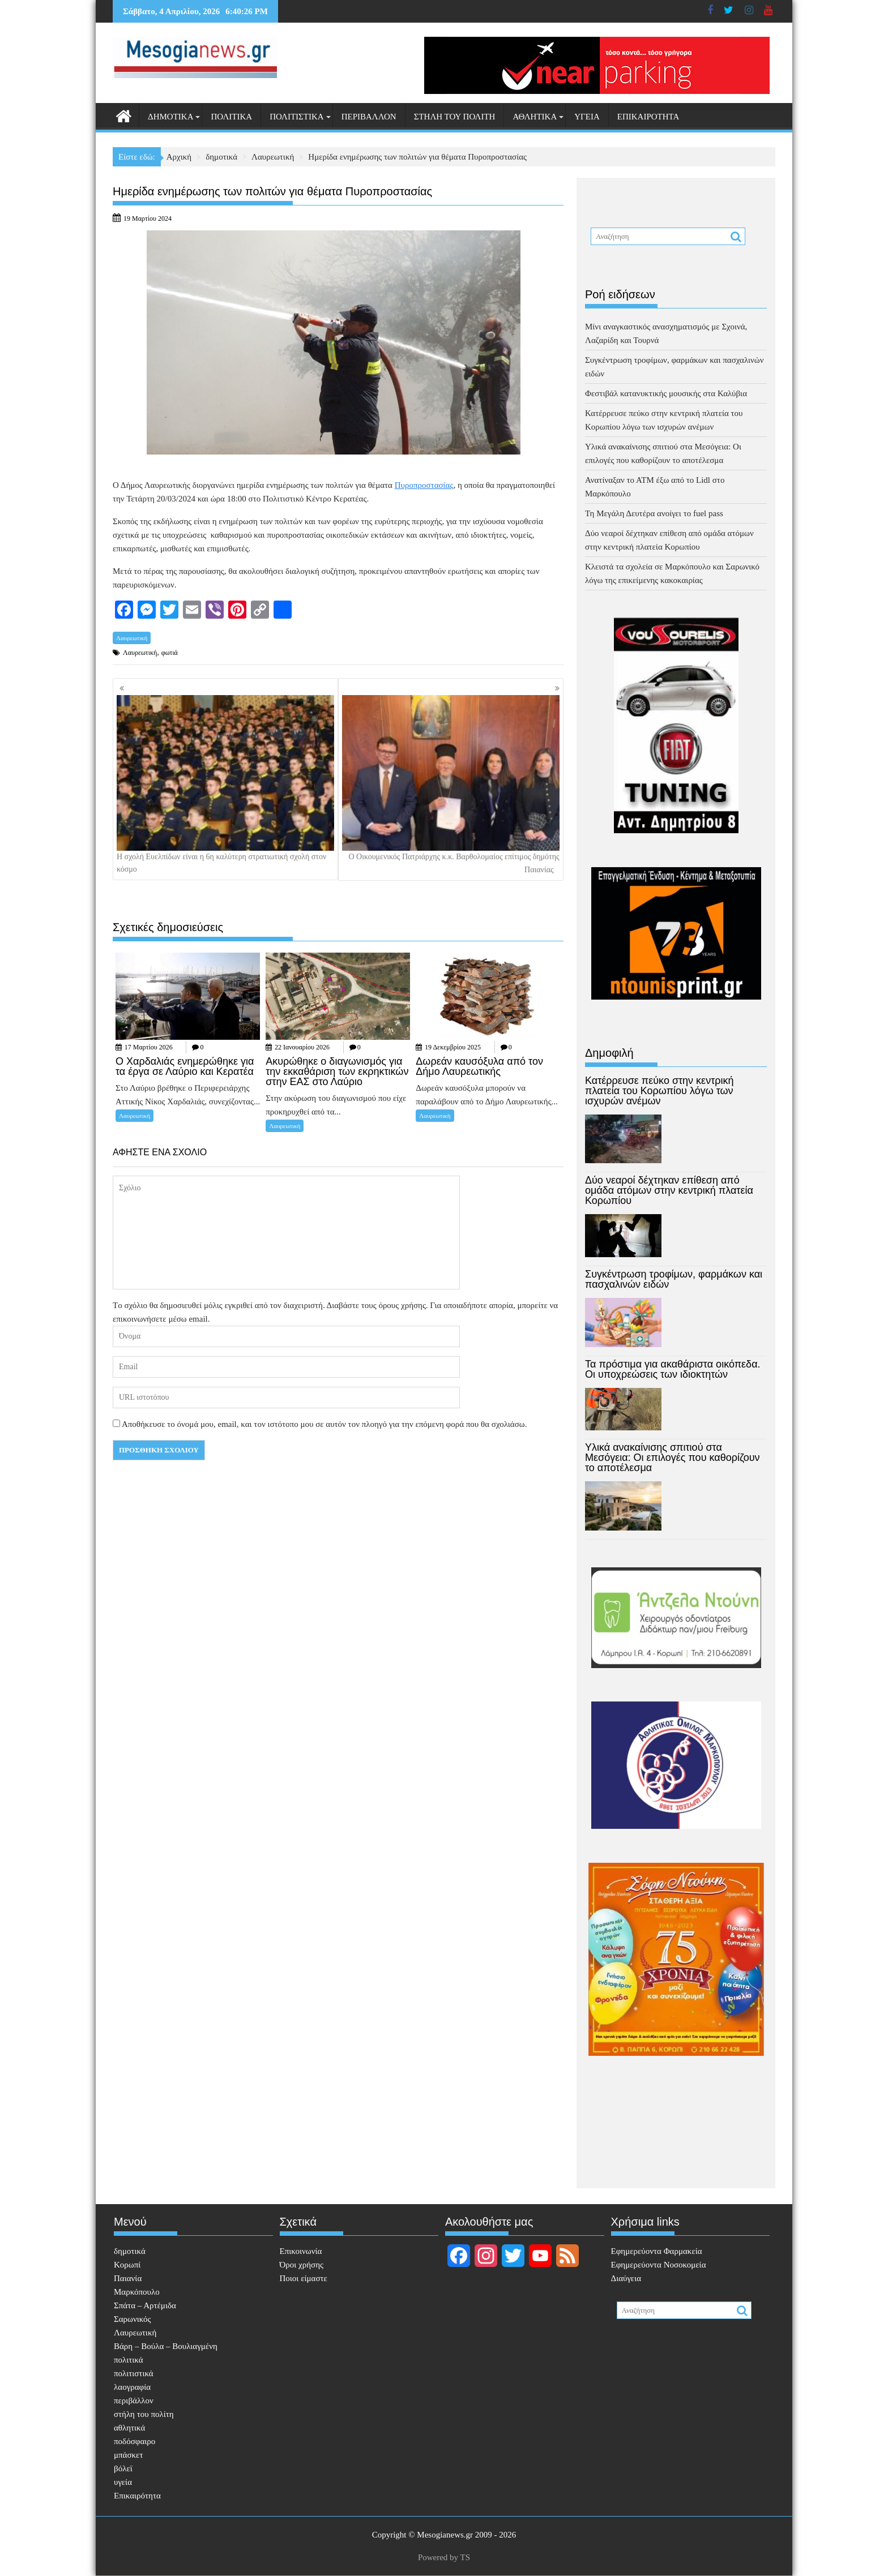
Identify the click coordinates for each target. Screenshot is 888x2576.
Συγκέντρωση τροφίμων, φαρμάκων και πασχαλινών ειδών (673, 1279)
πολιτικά (231, 116)
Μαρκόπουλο (137, 2291)
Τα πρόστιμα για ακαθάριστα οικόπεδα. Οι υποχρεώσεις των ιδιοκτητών (673, 1369)
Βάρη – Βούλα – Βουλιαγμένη (165, 2346)
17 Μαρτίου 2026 (149, 1047)
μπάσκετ (128, 2454)
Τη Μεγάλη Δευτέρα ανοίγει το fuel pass (654, 513)
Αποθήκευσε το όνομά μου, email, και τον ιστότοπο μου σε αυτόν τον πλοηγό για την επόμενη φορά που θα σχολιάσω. (324, 1424)
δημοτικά (170, 116)
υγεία (587, 116)
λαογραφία (132, 2386)
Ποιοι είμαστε (303, 2278)
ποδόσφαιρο (134, 2441)
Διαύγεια (626, 2278)
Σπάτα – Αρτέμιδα (145, 2305)
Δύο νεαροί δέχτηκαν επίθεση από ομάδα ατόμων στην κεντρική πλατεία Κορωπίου (669, 1190)
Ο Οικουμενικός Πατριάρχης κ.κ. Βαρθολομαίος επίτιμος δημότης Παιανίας (451, 784)
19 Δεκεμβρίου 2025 (453, 1047)
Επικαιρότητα (648, 116)
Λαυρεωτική (131, 638)
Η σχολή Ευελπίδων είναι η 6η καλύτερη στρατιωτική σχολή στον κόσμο (225, 784)
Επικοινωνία (301, 2251)
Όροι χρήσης (301, 2264)
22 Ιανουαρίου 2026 (302, 1047)
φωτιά (169, 653)
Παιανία (128, 2278)
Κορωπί (127, 2264)
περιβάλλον (368, 116)
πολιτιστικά (297, 116)
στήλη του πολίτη (455, 116)
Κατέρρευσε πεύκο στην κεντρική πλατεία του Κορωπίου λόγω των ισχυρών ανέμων (659, 1091)
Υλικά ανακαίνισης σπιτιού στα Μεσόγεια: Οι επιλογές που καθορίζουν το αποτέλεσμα (672, 1457)
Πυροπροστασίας (424, 485)
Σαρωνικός (132, 2319)
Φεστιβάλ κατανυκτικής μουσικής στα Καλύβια (666, 393)
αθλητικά (535, 116)
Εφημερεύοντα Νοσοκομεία (658, 2264)
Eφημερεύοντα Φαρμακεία (656, 2251)
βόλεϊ (123, 2468)
